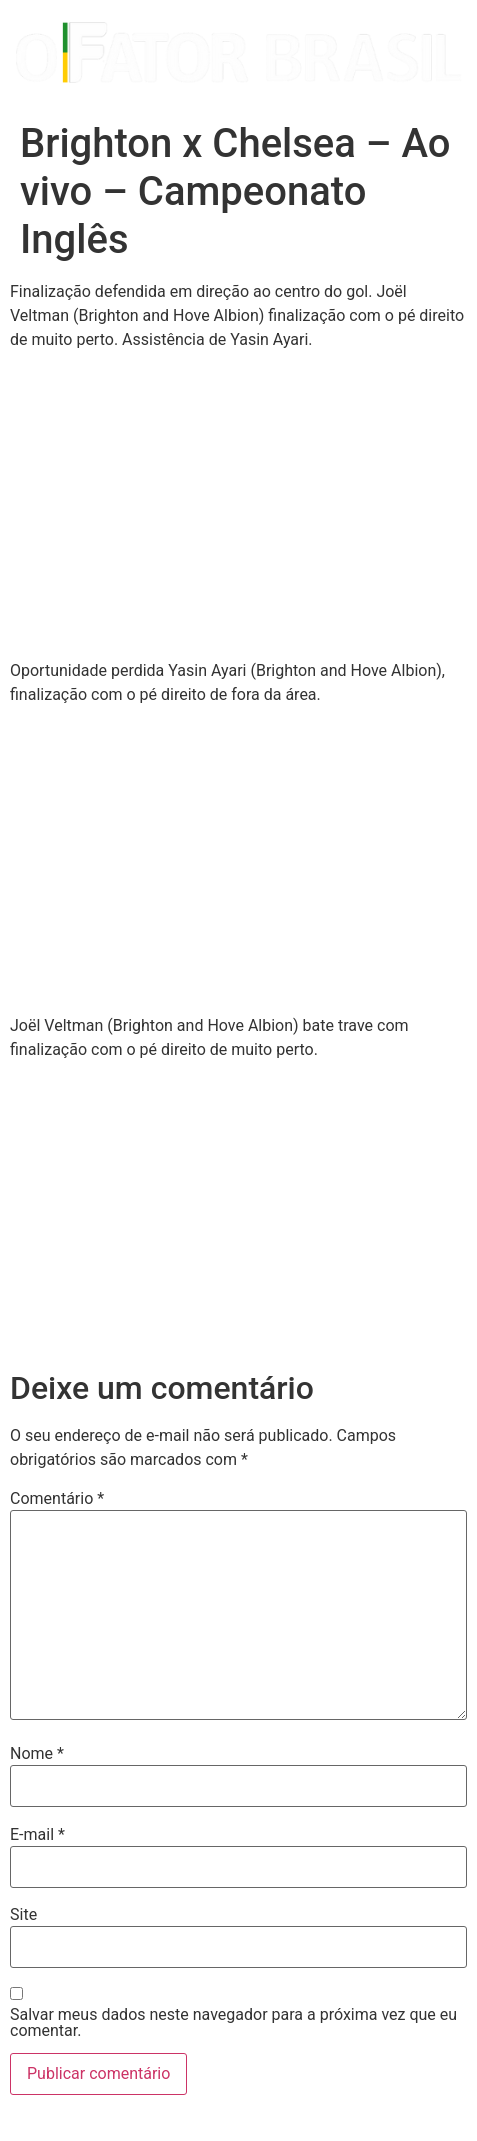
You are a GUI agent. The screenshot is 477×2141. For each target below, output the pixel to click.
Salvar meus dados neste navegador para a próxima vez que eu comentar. (233, 2023)
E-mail (37, 1835)
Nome (37, 1754)
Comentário (57, 1499)
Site (23, 1915)
